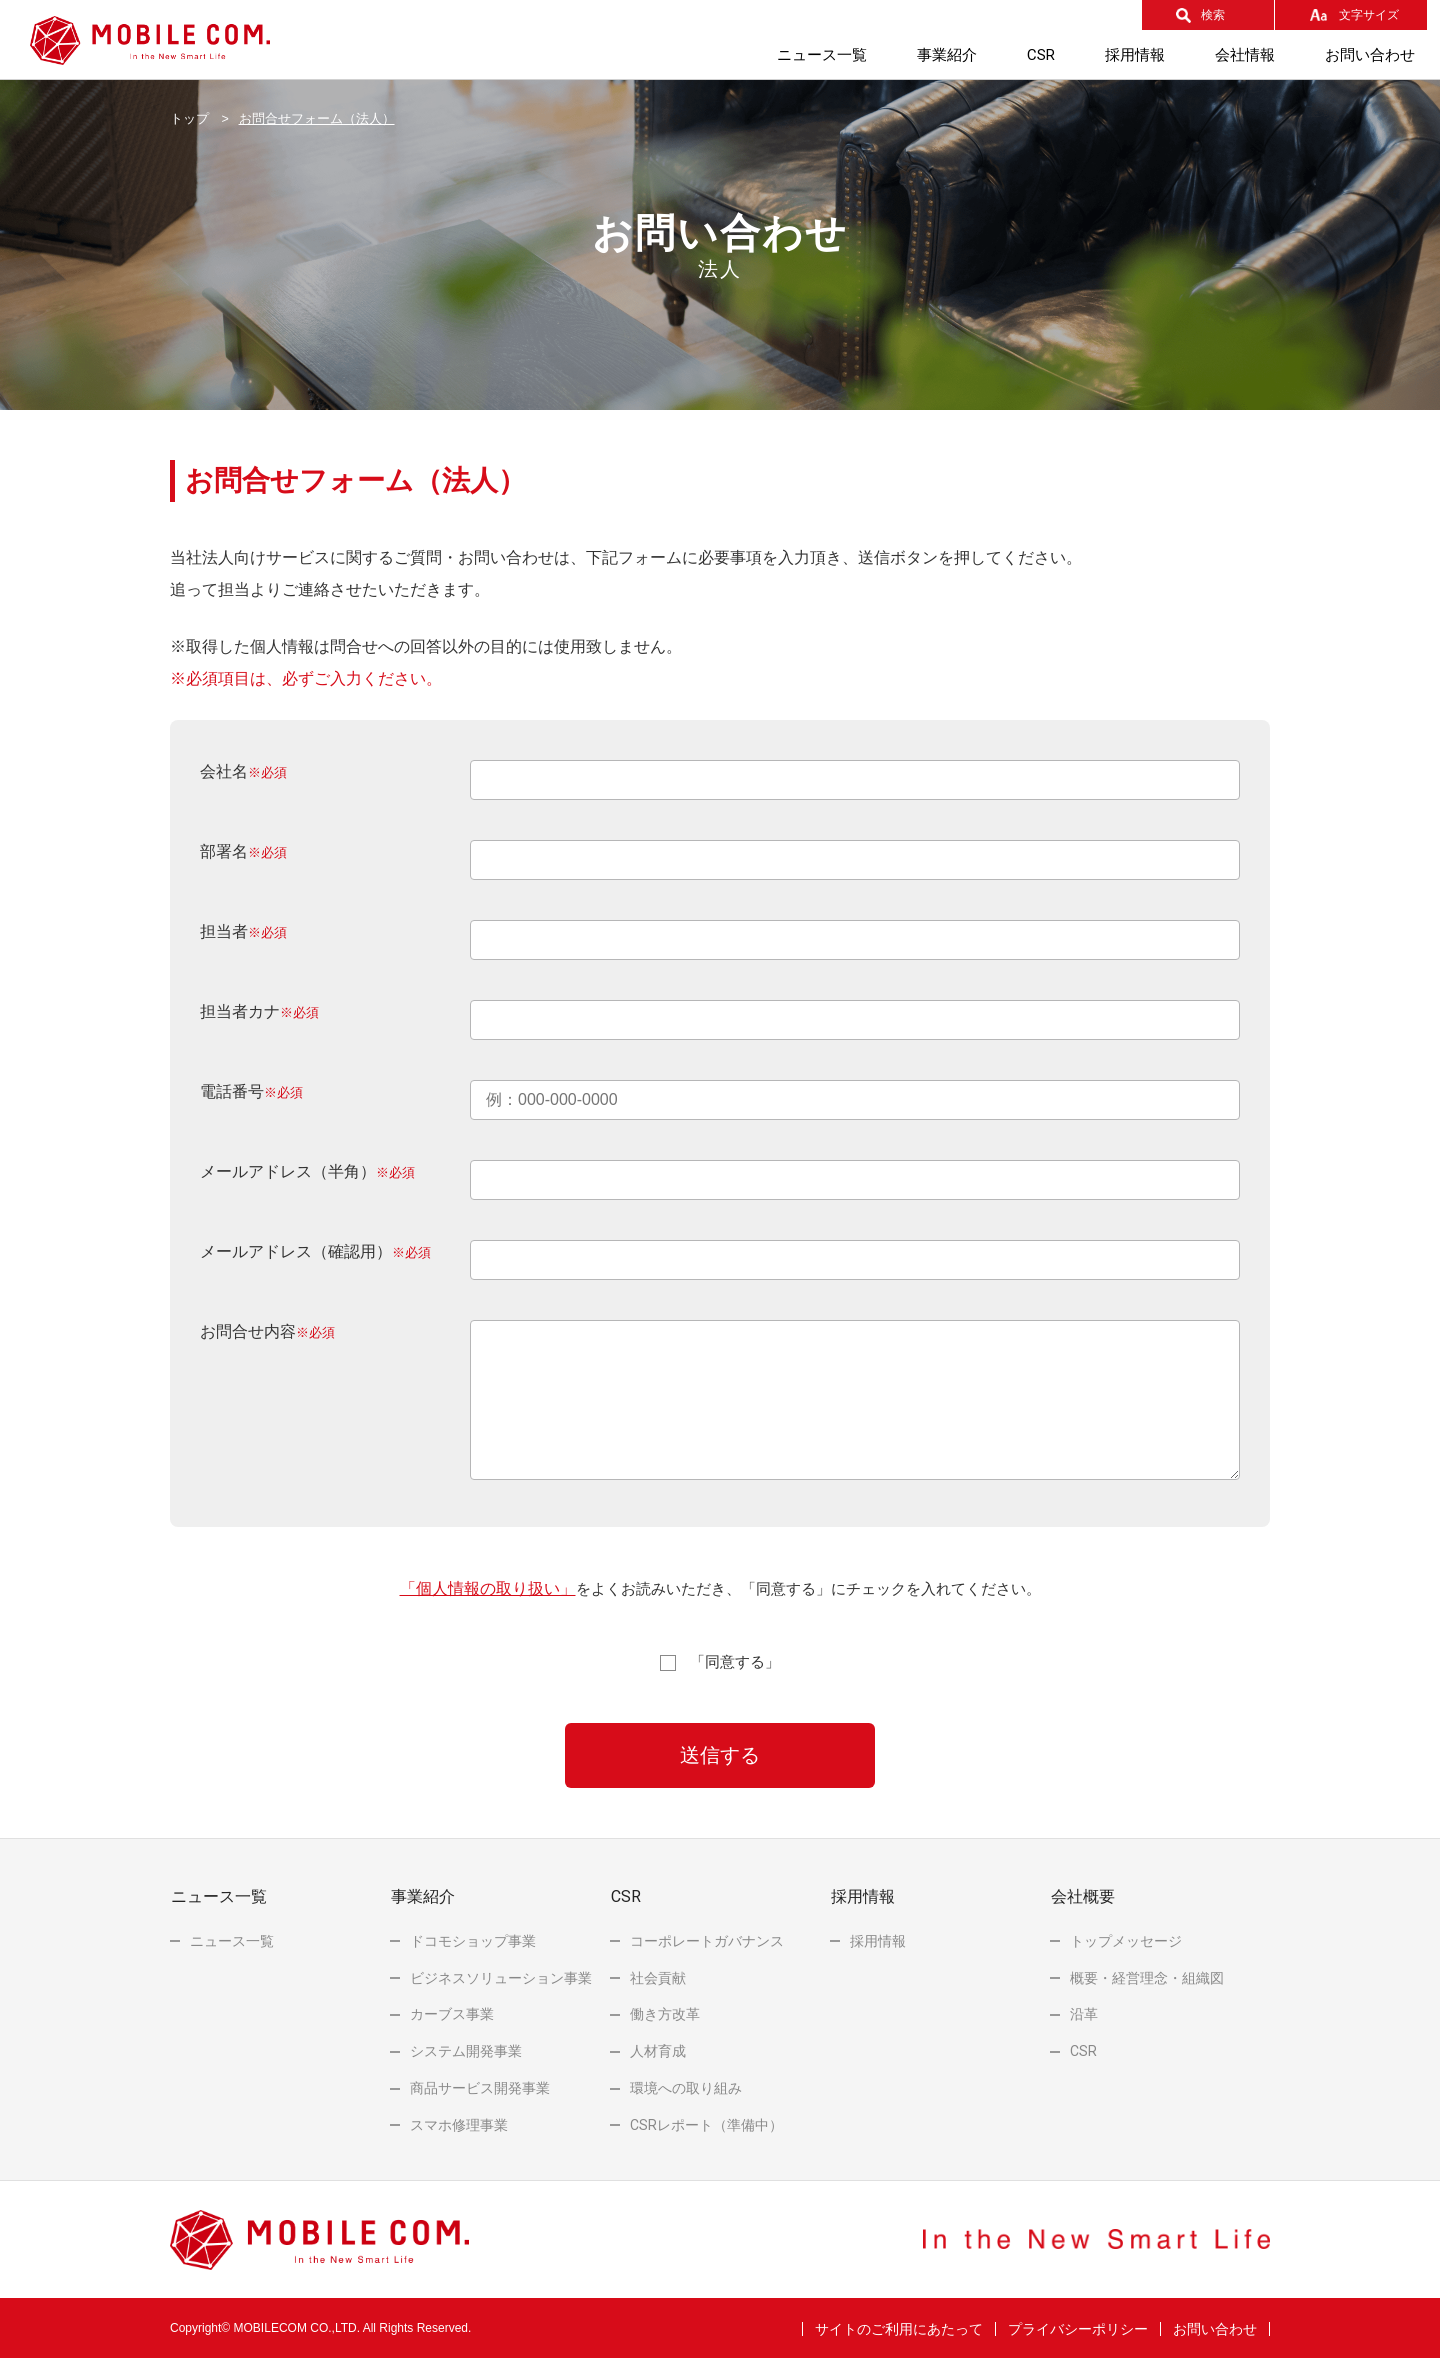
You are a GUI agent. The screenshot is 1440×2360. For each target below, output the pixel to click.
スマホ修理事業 (459, 2125)
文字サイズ (1369, 15)
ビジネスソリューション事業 (501, 1978)
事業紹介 (947, 54)
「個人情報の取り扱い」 (488, 1588)
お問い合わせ (1370, 54)
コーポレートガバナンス (707, 1941)
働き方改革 (665, 2015)
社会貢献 (658, 1978)
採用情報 (1135, 54)
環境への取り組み (686, 2089)
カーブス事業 (452, 2015)
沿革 (1084, 2015)
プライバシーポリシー (1078, 2329)
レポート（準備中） (706, 2125)
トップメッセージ (1126, 1941)
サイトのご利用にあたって (899, 2329)
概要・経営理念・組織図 (1147, 1978)
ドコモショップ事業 (473, 1941)
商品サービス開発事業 (480, 2089)
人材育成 (658, 2052)
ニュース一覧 (822, 54)
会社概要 (1082, 1897)
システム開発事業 (466, 2052)
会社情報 (1245, 54)
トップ (189, 119)
